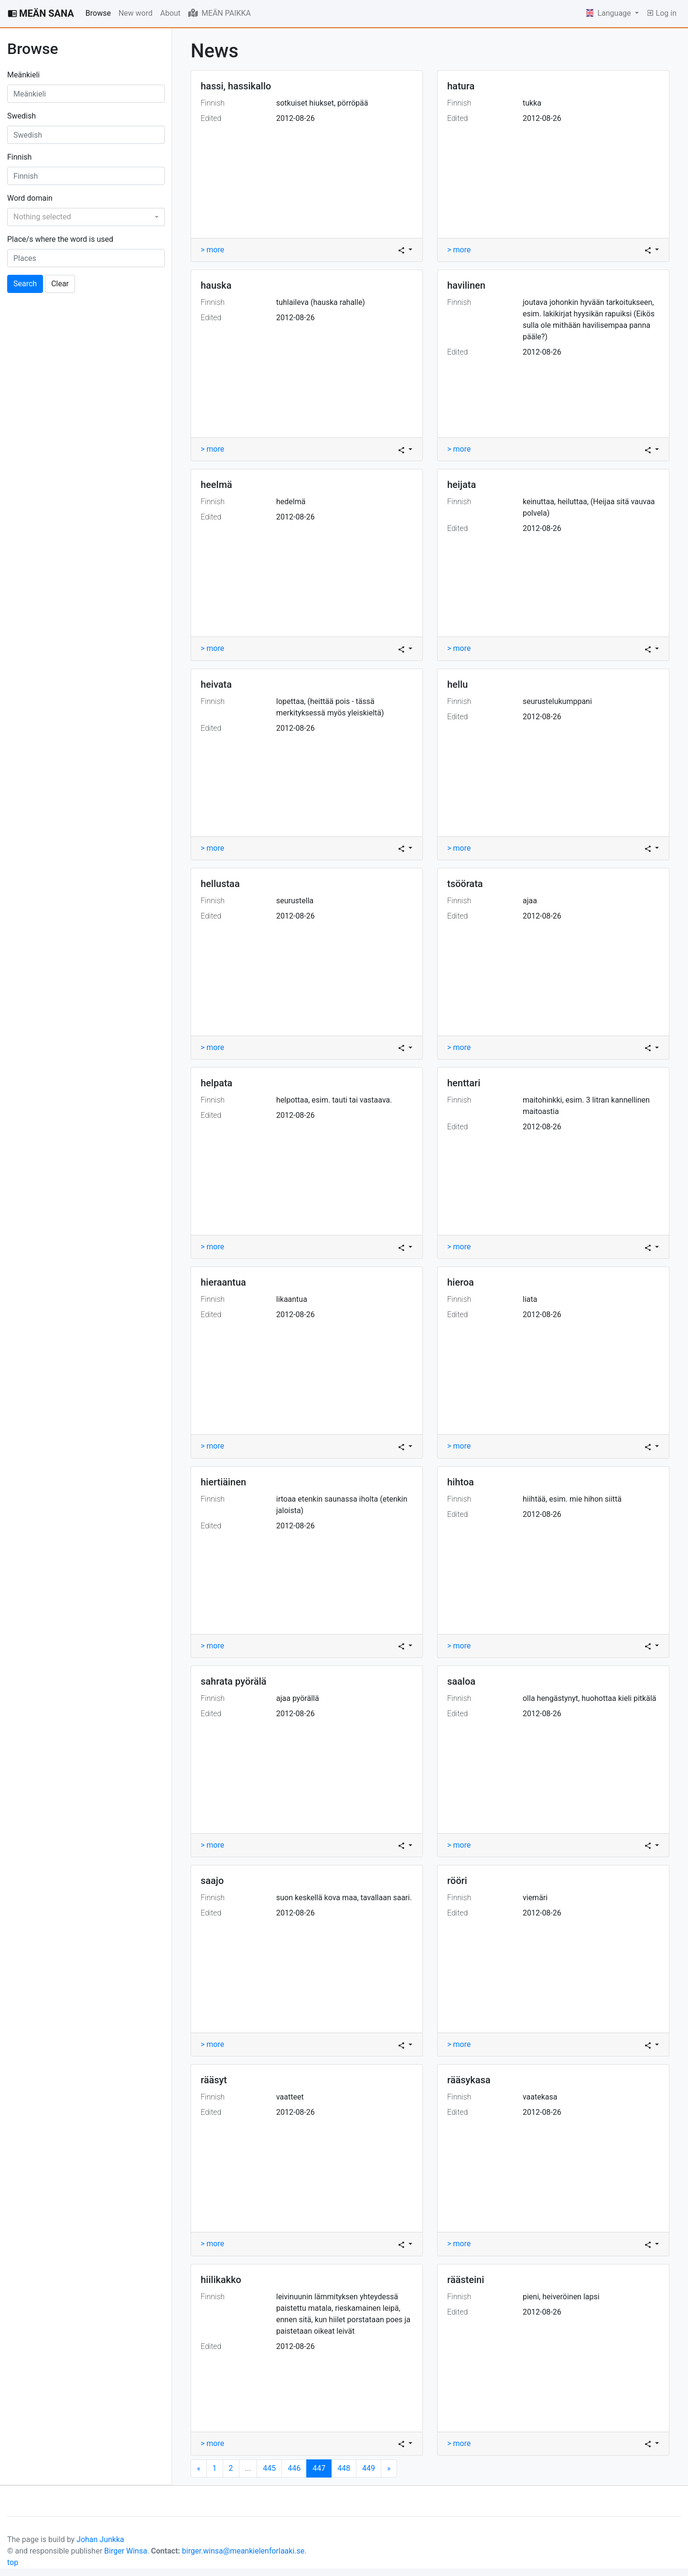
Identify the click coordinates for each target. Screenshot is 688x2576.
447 (322, 2468)
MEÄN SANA (41, 13)
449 (368, 2468)
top (12, 2562)
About (170, 13)
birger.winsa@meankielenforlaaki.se (243, 2550)
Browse (98, 13)
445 (269, 2468)
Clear (60, 283)
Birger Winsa (125, 2550)
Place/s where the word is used (60, 239)
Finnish (19, 157)
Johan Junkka (100, 2539)
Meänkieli (23, 74)
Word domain (30, 198)
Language (609, 13)
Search (25, 283)
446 (294, 2468)
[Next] (199, 2468)
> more (212, 249)
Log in (661, 13)
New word (135, 13)
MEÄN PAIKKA (219, 13)
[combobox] (86, 217)
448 (343, 2468)
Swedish (21, 115)
